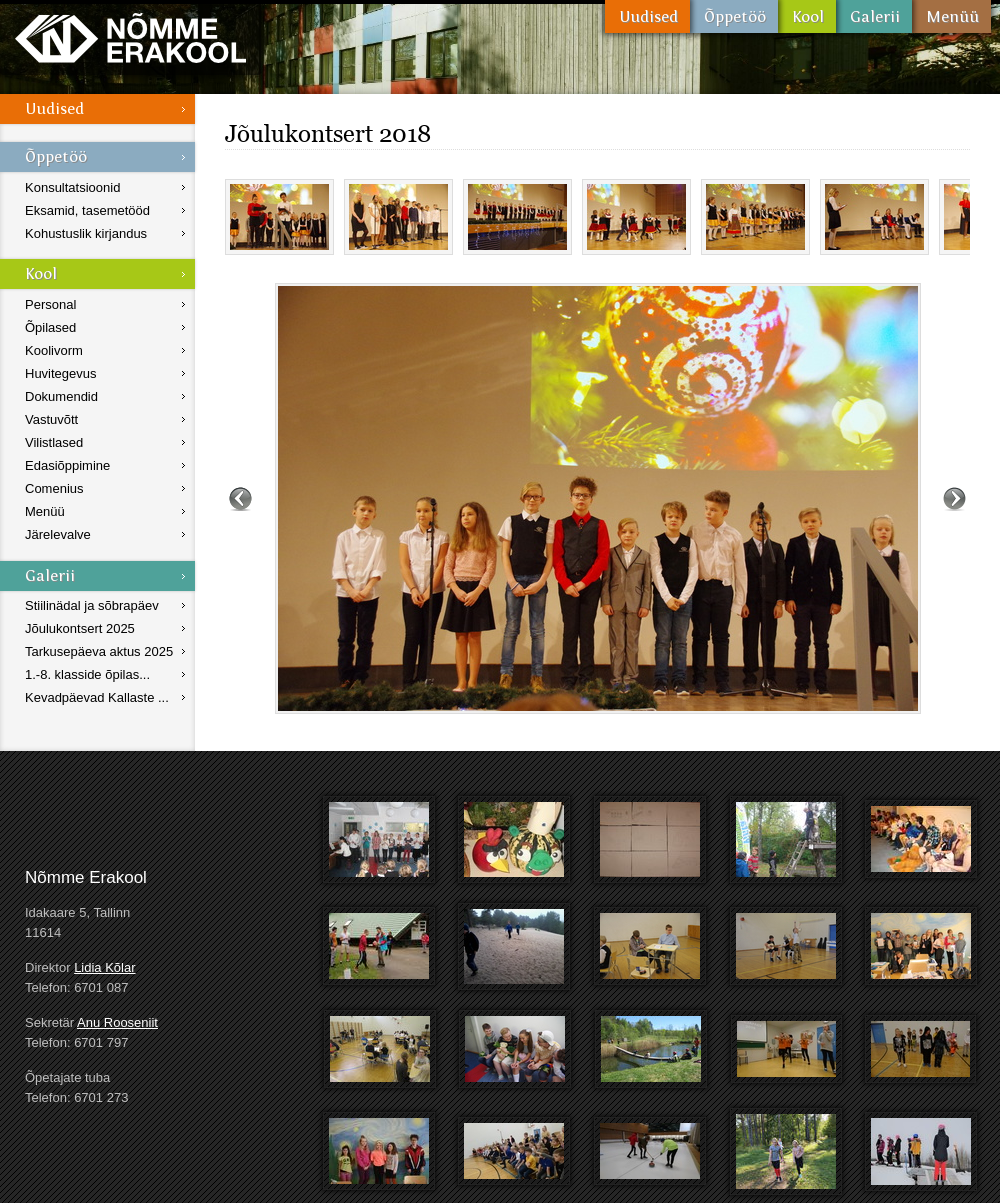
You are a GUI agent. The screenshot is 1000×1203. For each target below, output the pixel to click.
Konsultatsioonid (72, 187)
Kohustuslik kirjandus (86, 233)
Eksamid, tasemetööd (87, 210)
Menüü (951, 16)
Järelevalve (58, 534)
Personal (50, 304)
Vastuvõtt (51, 419)
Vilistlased (54, 442)
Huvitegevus (61, 373)
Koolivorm (54, 350)
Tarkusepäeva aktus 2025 (99, 651)
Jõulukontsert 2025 (80, 628)
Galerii (874, 16)
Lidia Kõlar (104, 967)
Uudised (647, 16)
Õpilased (50, 327)
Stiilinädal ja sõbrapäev (92, 605)
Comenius (54, 488)
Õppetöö (734, 16)
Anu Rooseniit (117, 1022)
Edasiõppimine (67, 465)
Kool (807, 16)
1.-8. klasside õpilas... (87, 674)
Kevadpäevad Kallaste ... (97, 697)
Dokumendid (61, 396)
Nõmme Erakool (130, 37)
